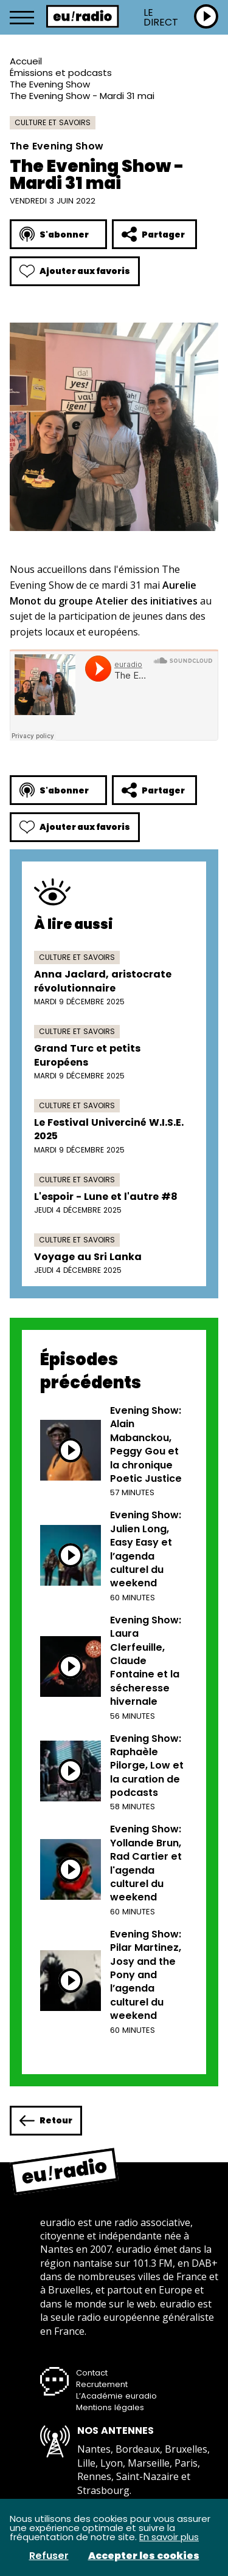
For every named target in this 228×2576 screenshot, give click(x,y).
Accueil (26, 61)
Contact (92, 2373)
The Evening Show (50, 84)
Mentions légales (110, 2407)
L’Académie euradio (116, 2396)
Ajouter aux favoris (74, 271)
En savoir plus (169, 2536)
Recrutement (102, 2384)
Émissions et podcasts (61, 72)
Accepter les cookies (143, 2556)
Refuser (49, 2556)
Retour (45, 2120)
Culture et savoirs (53, 122)
